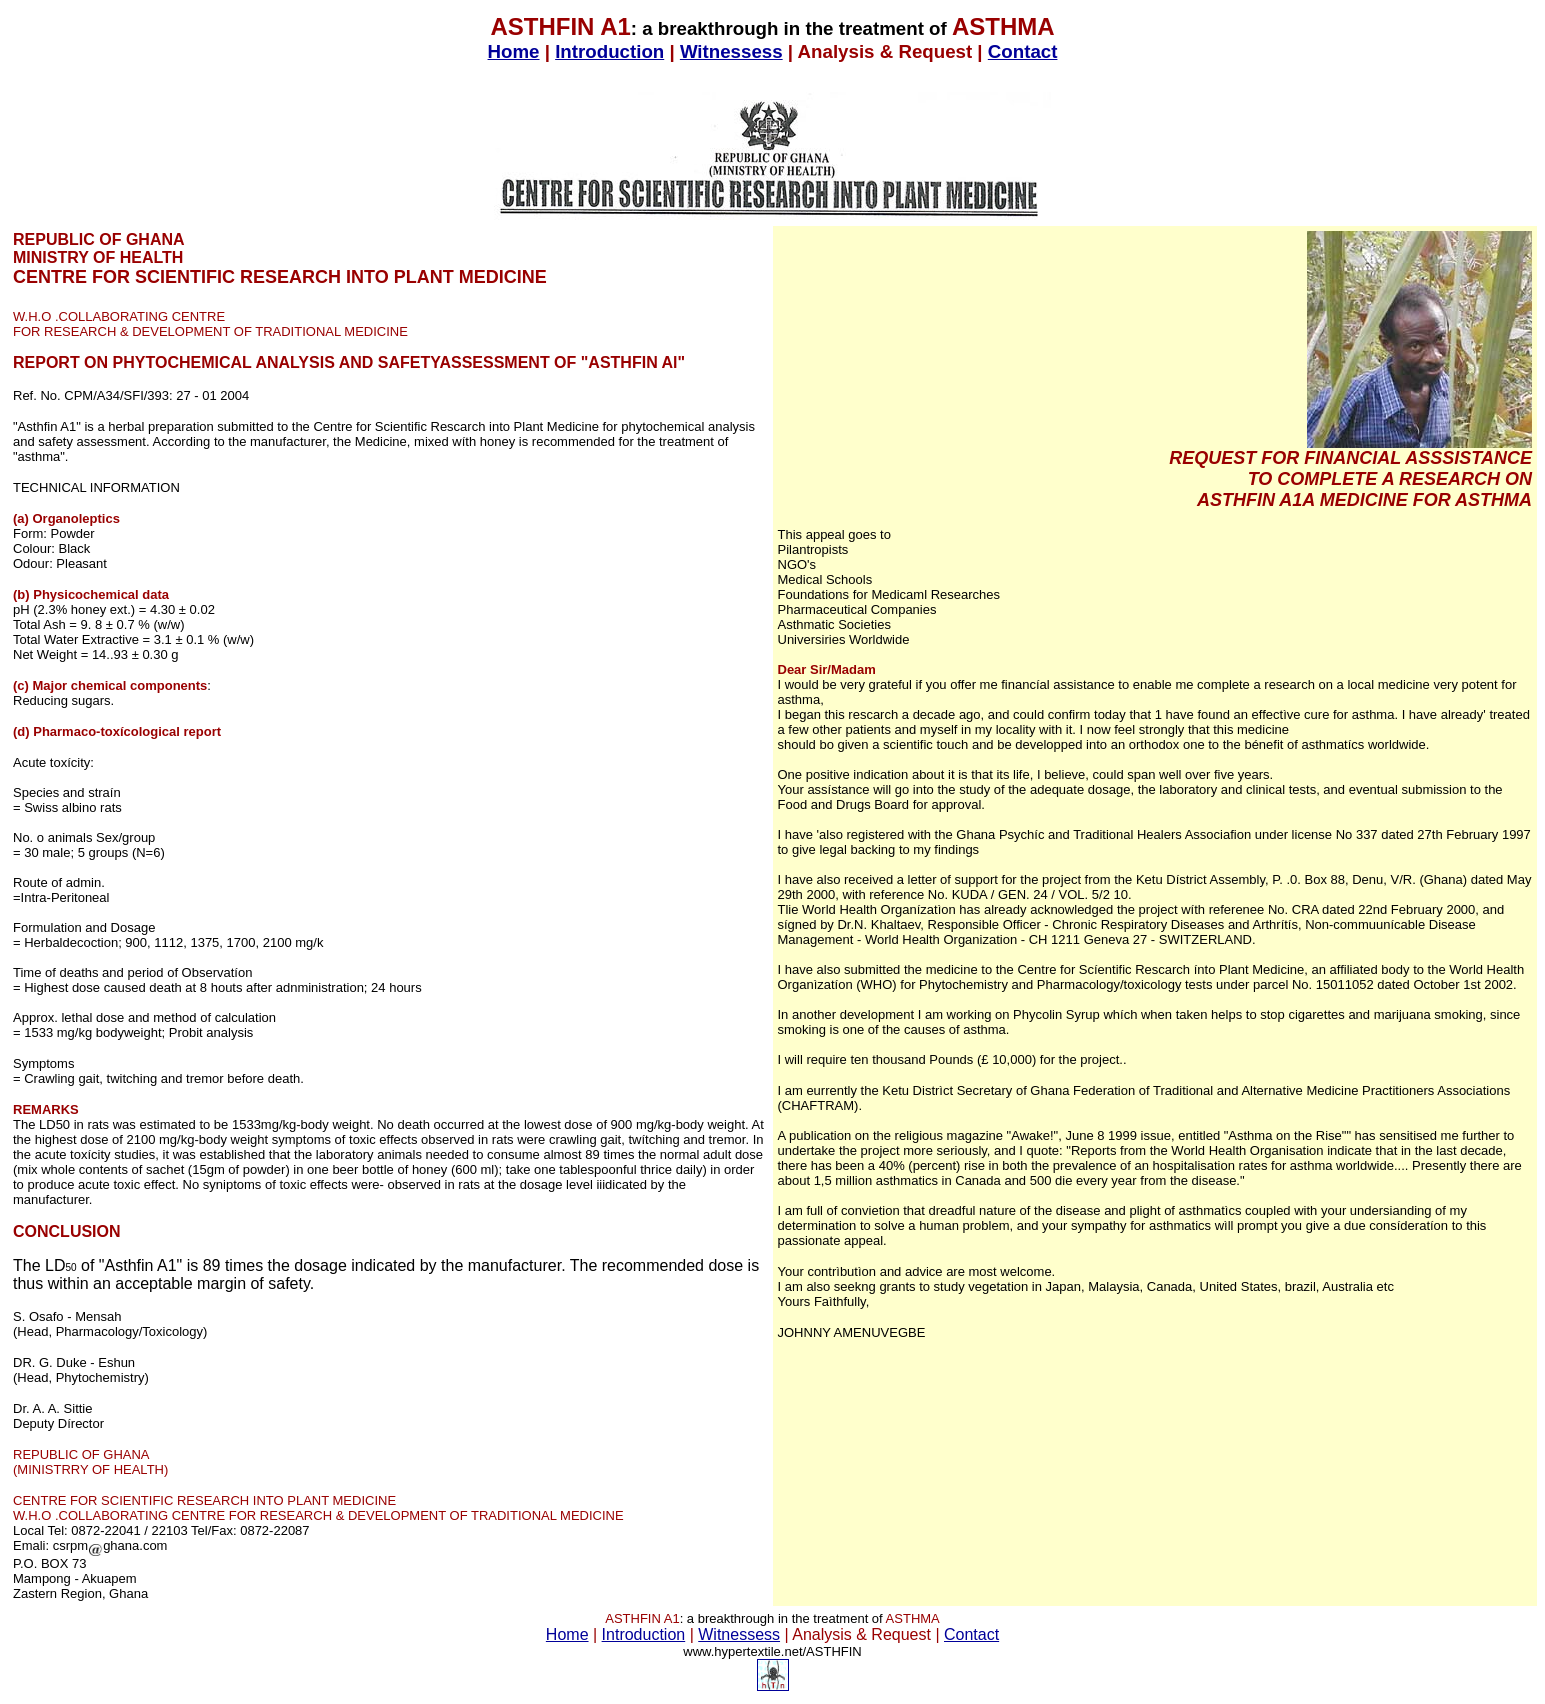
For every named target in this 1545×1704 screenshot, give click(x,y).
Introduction (609, 51)
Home (514, 51)
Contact (1023, 51)
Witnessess (731, 51)
